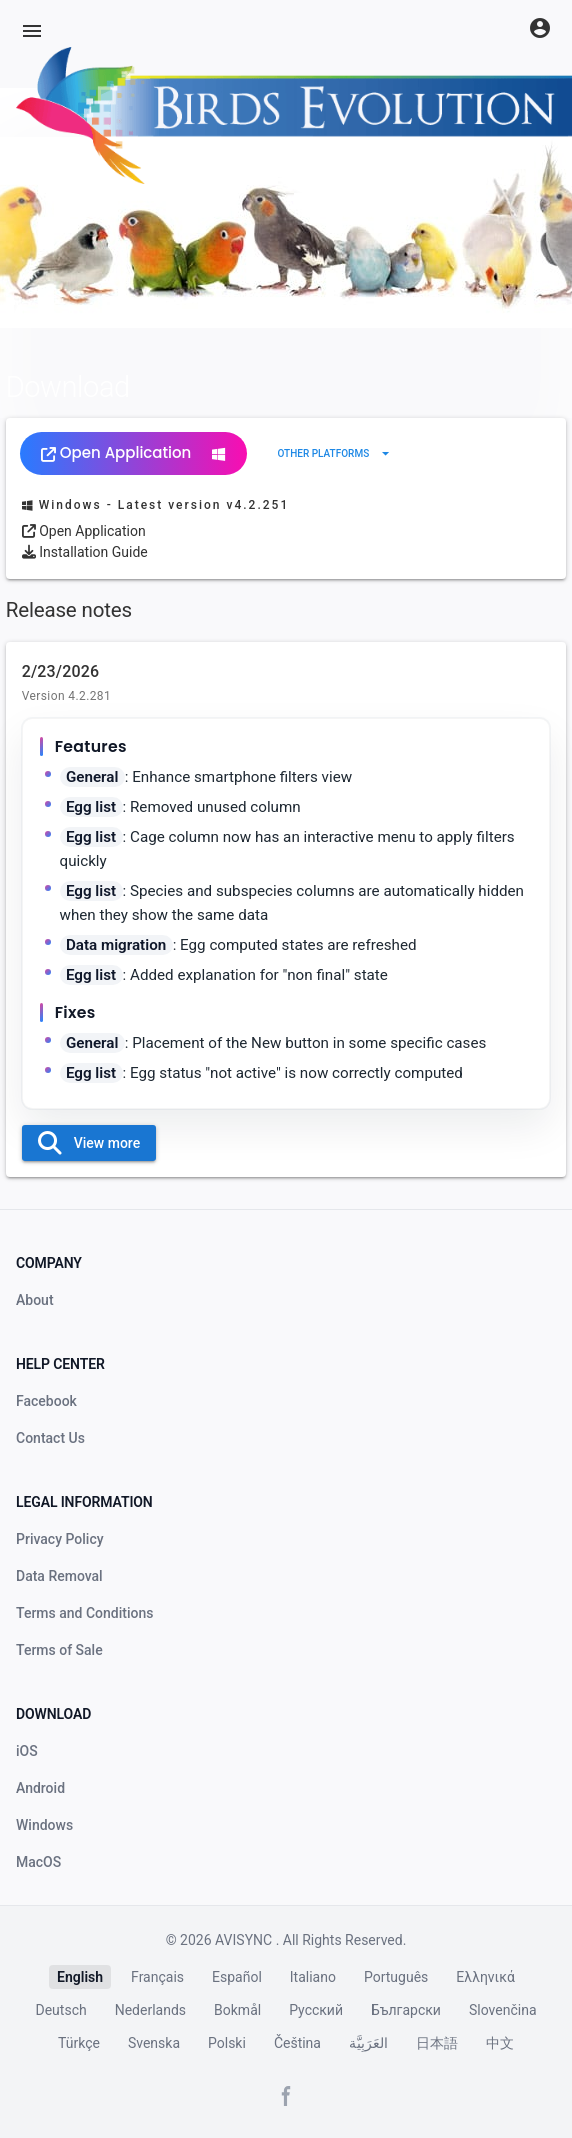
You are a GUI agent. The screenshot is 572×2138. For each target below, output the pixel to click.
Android (40, 1788)
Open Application (133, 452)
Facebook (46, 1401)
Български (406, 2010)
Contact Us (50, 1438)
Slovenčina (503, 2010)
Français (157, 1977)
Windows (44, 1825)
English (80, 1977)
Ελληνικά (485, 1977)
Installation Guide (85, 552)
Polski (227, 2043)
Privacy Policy (60, 1539)
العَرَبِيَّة (368, 2043)
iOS (27, 1751)
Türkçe (79, 2043)
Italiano (313, 1977)
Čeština (297, 2043)
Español (237, 1977)
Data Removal (59, 1576)
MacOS (38, 1862)
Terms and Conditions (84, 1613)
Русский (316, 2010)
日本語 (437, 2043)
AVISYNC (245, 1940)
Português (396, 1977)
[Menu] (32, 31)
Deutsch (61, 2010)
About (35, 1300)
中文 (500, 2043)
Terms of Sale (59, 1650)
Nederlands (150, 2010)
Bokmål (237, 2010)
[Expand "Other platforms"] (335, 454)
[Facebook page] (286, 2096)
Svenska (154, 2043)
